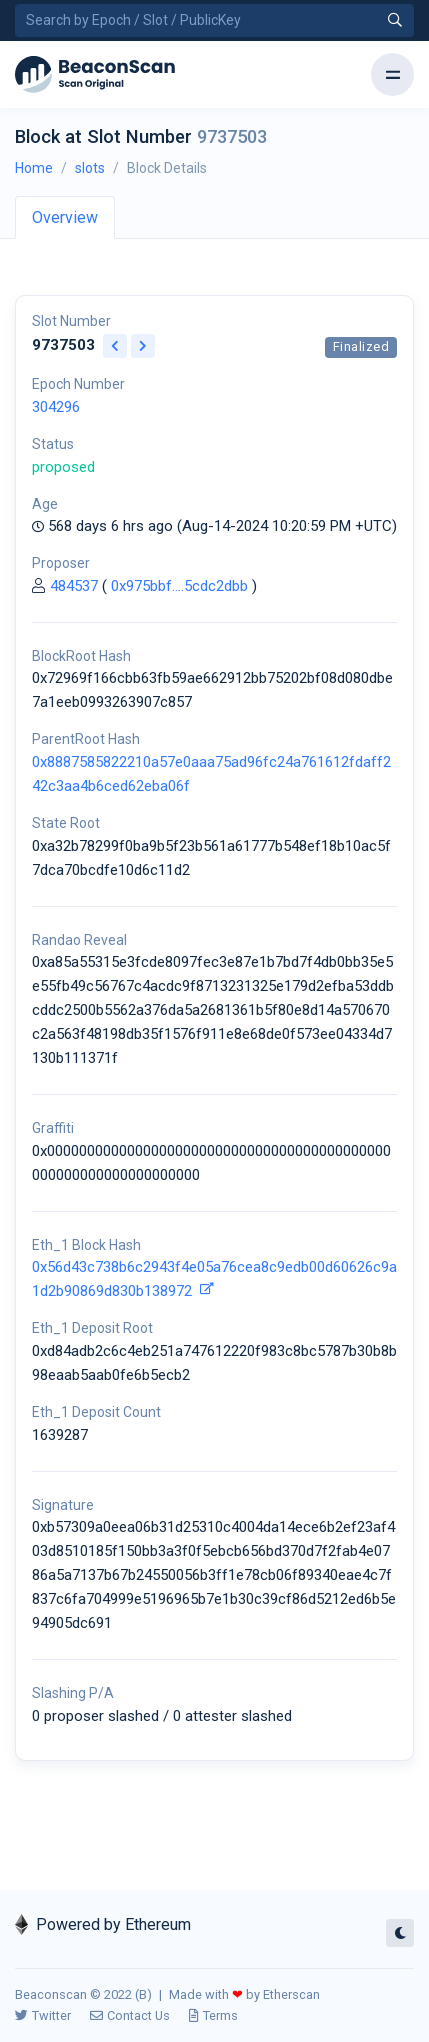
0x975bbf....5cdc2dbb (179, 586)
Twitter (43, 2015)
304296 (56, 407)
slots (90, 168)
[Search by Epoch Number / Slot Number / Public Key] (214, 20)
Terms (213, 2015)
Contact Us (130, 2015)
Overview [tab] (65, 217)
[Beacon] (95, 75)
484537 (74, 586)
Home (34, 168)
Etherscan (291, 1994)
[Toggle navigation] (392, 74)
